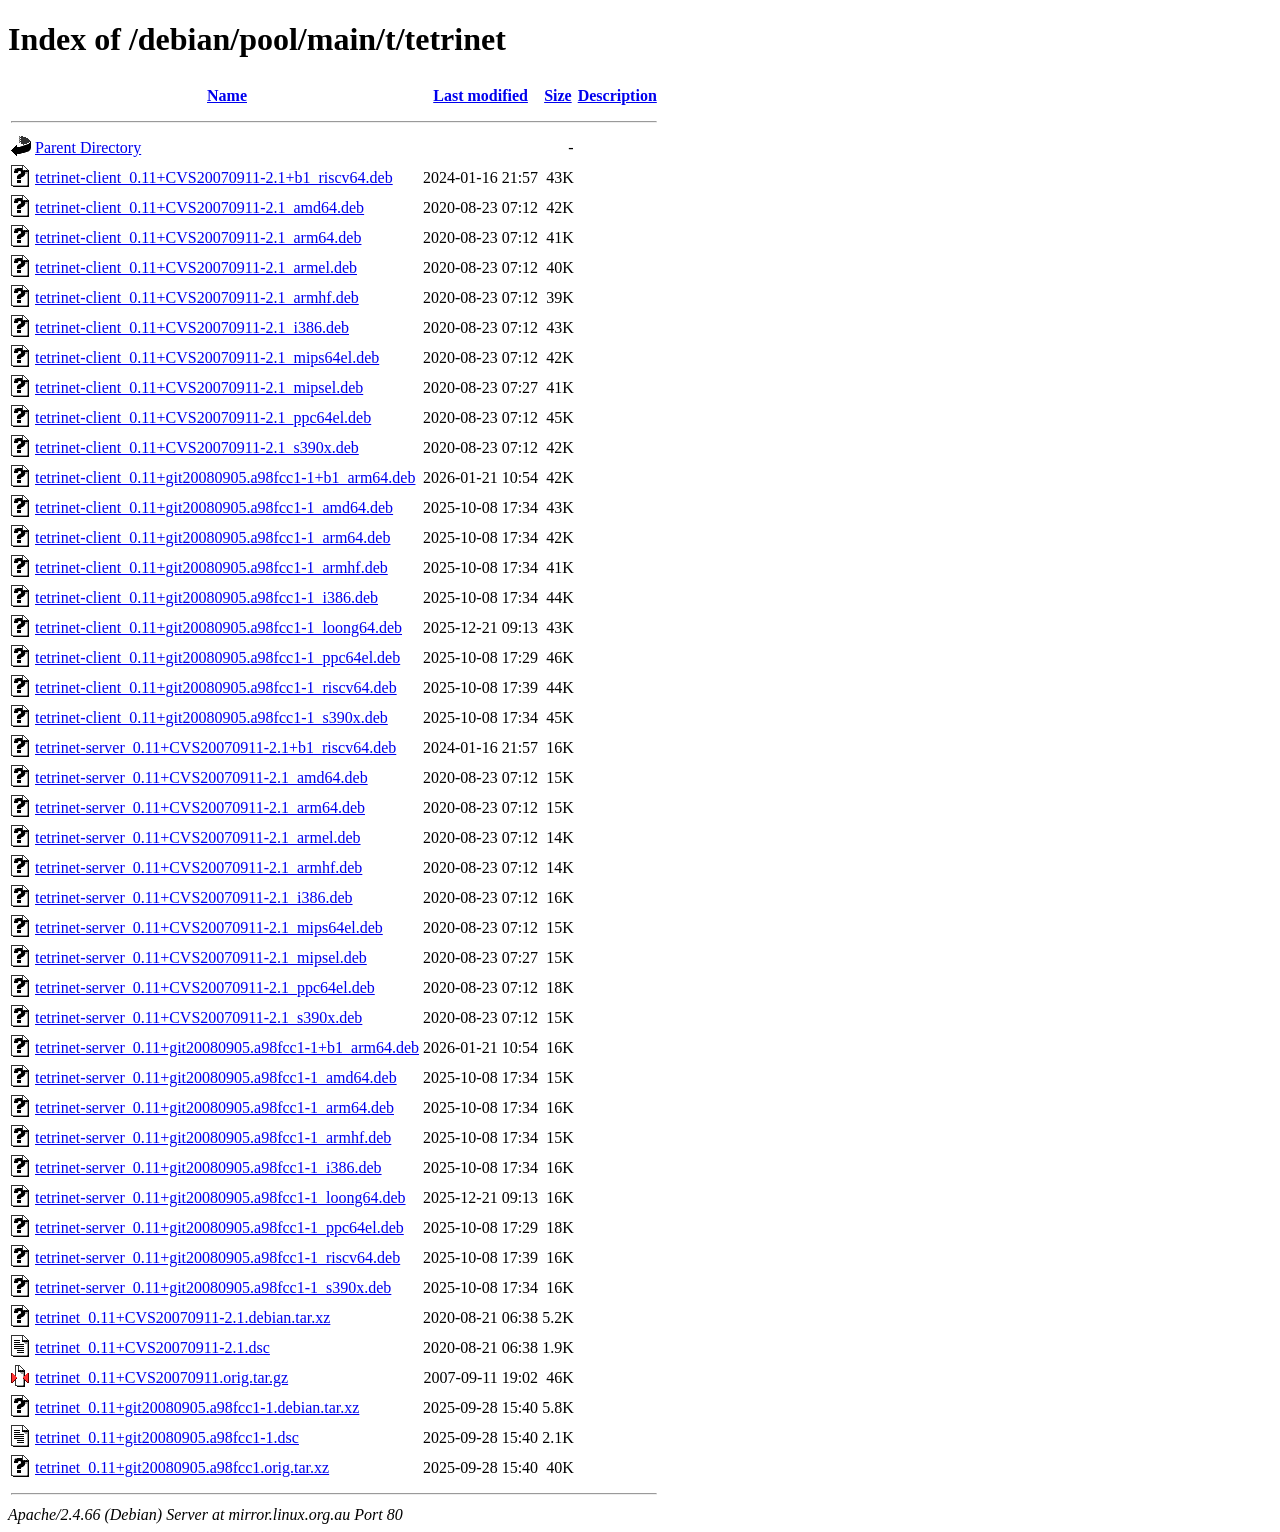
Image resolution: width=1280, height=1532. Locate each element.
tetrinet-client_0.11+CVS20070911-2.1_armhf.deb (197, 297)
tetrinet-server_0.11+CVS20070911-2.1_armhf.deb (198, 867)
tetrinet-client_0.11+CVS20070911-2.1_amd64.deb (199, 207)
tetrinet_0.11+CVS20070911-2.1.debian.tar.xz (182, 1317)
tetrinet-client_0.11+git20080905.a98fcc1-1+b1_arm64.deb (225, 477)
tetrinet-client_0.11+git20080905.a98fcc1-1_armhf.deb (211, 567)
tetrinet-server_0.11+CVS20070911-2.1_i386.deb (194, 897)
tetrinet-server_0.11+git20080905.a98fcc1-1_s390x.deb (213, 1287)
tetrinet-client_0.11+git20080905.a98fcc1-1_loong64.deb (218, 627)
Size (558, 95)
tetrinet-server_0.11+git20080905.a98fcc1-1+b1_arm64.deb (227, 1047)
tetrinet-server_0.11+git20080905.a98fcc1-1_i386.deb (208, 1167)
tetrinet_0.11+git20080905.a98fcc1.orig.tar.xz (182, 1467)
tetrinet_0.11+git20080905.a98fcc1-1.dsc (167, 1437)
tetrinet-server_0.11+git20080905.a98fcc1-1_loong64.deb (220, 1197)
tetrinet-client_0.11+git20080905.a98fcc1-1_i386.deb (206, 597)
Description (617, 95)
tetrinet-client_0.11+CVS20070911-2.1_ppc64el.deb (203, 417)
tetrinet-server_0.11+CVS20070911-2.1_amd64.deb (201, 777)
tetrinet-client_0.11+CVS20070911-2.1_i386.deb (192, 327)
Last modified (480, 95)
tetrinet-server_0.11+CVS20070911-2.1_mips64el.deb (209, 927)
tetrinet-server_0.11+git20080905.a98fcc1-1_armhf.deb (213, 1137)
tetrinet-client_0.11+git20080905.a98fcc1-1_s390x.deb (211, 717)
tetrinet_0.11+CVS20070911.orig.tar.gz (161, 1377)
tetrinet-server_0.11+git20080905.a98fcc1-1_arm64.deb (214, 1107)
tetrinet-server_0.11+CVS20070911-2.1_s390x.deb (198, 1017)
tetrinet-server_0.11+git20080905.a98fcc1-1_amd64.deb (216, 1077)
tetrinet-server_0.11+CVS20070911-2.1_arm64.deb (200, 807)
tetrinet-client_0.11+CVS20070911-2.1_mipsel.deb (199, 387)
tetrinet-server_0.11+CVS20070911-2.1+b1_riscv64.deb (215, 747)
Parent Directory (88, 147)
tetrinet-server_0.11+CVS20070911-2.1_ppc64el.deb (205, 987)
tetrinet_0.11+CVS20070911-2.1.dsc (152, 1347)
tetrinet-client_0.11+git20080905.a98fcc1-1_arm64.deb (212, 537)
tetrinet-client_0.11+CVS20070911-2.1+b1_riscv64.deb (214, 177)
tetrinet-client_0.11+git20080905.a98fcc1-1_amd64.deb (214, 507)
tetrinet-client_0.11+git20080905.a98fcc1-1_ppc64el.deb (217, 657)
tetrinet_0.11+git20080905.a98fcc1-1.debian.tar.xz (197, 1407)
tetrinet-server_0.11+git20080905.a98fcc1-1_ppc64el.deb (219, 1227)
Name (227, 95)
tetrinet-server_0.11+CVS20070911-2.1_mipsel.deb (201, 957)
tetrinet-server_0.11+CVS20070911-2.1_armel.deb (198, 837)
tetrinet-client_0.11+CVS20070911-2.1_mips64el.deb (207, 357)
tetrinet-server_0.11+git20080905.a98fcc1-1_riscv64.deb (217, 1257)
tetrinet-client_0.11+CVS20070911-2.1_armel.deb (196, 267)
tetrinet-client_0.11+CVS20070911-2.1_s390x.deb (197, 447)
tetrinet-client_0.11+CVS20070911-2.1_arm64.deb (198, 237)
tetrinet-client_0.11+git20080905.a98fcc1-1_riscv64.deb (216, 687)
